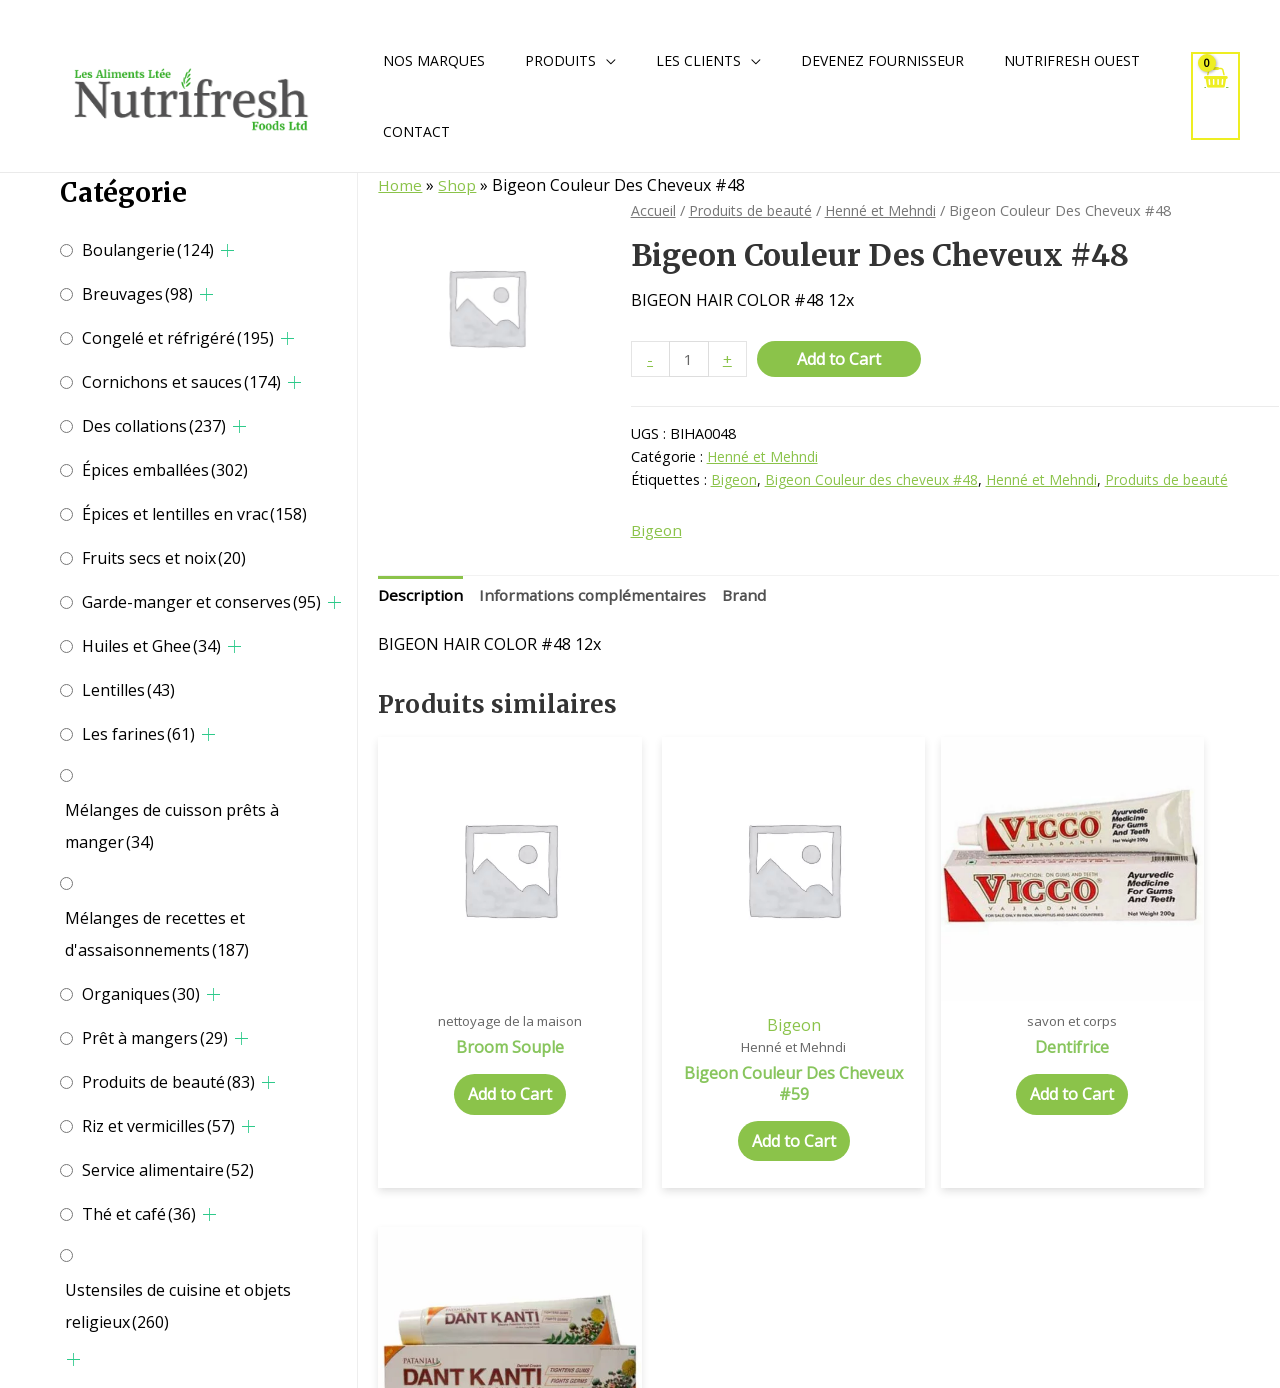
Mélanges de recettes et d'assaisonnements (157, 934)
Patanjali (1173, 977)
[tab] (421, 599)
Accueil (653, 210)
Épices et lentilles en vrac (194, 514)
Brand (753, 598)
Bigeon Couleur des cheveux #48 (874, 480)
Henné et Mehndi (888, 210)
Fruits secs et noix (164, 558)
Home (400, 185)
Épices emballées (165, 470)
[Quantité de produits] (690, 359)
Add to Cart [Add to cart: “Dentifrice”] (944, 1048)
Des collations (154, 426)
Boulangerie (148, 250)
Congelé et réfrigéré (178, 338)
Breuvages (137, 294)
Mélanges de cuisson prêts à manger (172, 826)
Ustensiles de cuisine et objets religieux (178, 1306)
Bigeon (734, 480)
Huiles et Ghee (151, 646)
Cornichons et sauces (181, 382)
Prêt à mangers (155, 1038)
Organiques (141, 994)
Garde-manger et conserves (201, 602)
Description (421, 598)
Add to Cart (841, 359)
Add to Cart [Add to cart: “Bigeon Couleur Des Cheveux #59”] (714, 1094)
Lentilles (128, 690)
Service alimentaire (168, 1170)
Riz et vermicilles (158, 1126)
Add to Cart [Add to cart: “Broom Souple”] (483, 1048)
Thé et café (139, 1214)
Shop (458, 185)
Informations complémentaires (597, 598)
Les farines (138, 734)
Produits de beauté (168, 1082)
